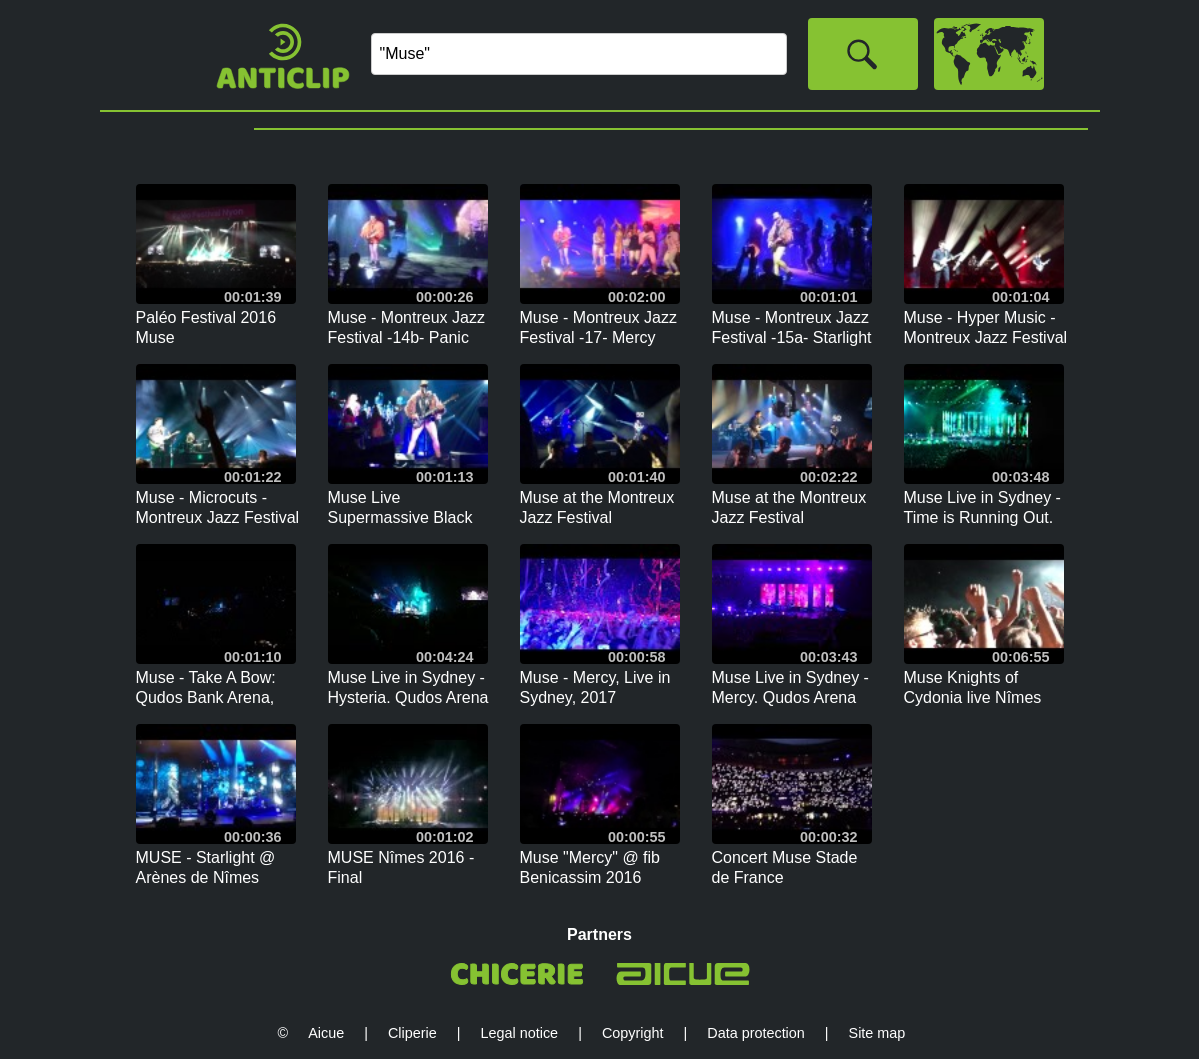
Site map (877, 1033)
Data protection (756, 1033)
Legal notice (520, 1033)
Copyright (633, 1033)
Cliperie (412, 1033)
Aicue (326, 1033)
